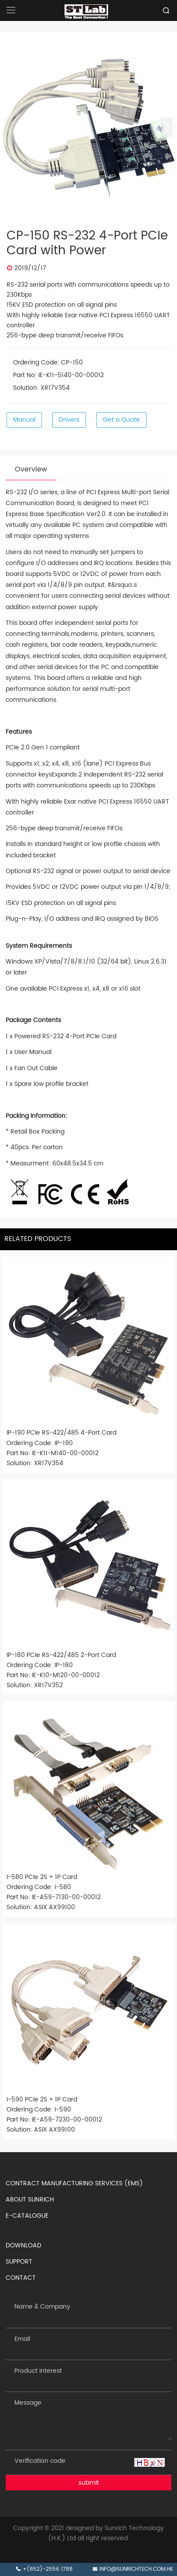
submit (88, 2483)
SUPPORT (19, 2262)
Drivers (69, 420)
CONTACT (21, 2278)
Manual (24, 420)
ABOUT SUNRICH (30, 2200)
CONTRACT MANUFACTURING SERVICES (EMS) (74, 2183)
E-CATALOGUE (27, 2216)
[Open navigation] (11, 10)
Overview (31, 469)
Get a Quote (121, 420)
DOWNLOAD (23, 2245)
